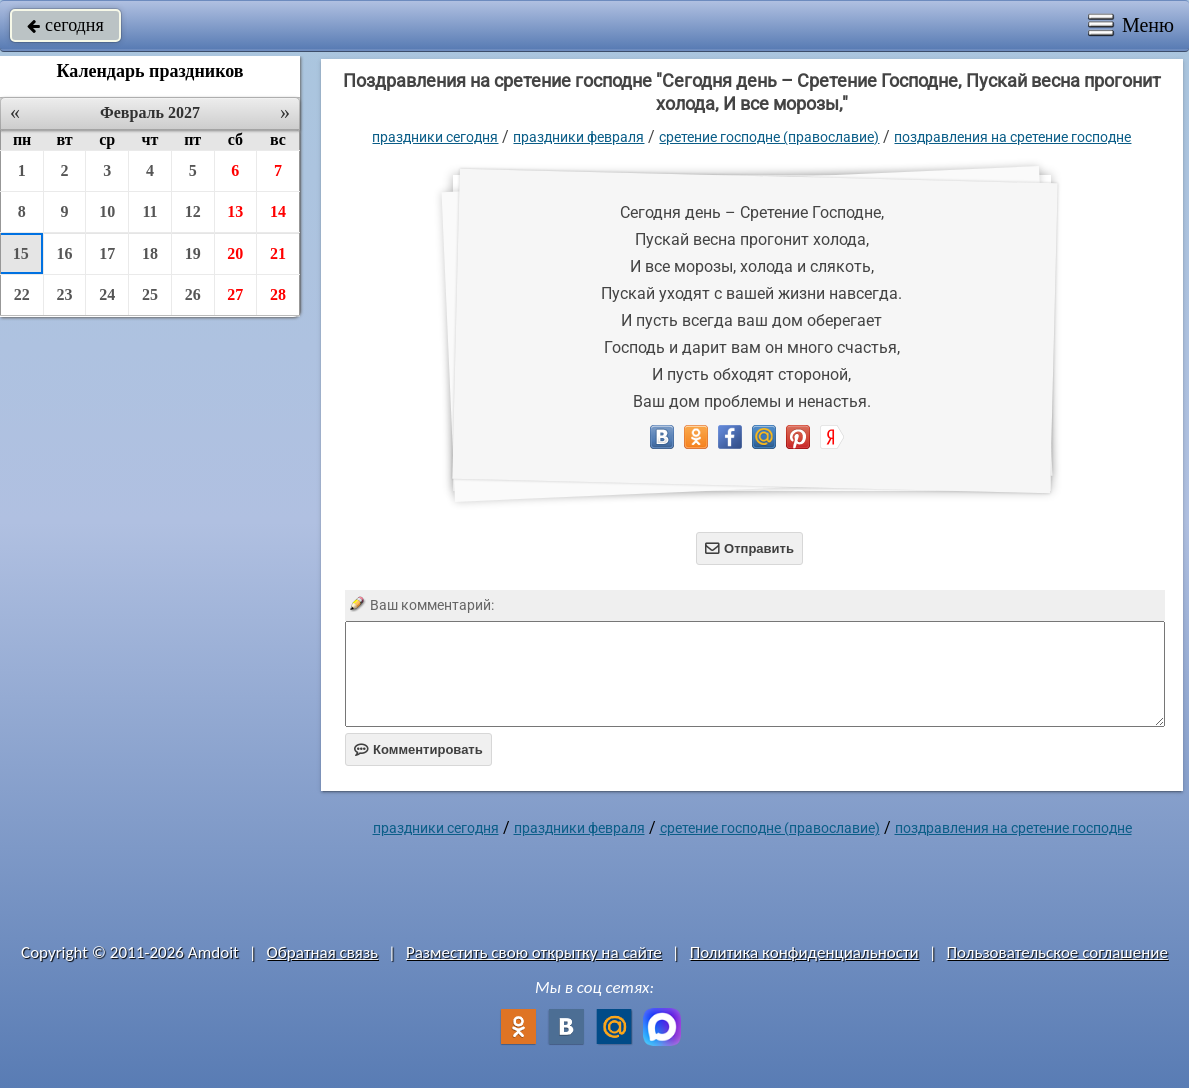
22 (22, 294)
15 (21, 253)
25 (150, 294)
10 (107, 211)
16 (65, 253)
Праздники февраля (578, 137)
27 (235, 294)
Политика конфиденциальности (804, 952)
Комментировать (418, 749)
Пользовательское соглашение (1057, 952)
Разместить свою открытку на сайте (534, 952)
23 (65, 294)
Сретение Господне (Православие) (769, 137)
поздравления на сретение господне (1012, 137)
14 (278, 211)
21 (278, 253)
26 (193, 294)
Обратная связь (323, 952)
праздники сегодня (435, 137)
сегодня (65, 25)
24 (107, 294)
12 (193, 211)
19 (193, 253)
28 (278, 294)
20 (235, 253)
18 (150, 253)
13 (235, 211)
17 (107, 253)
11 (149, 211)
